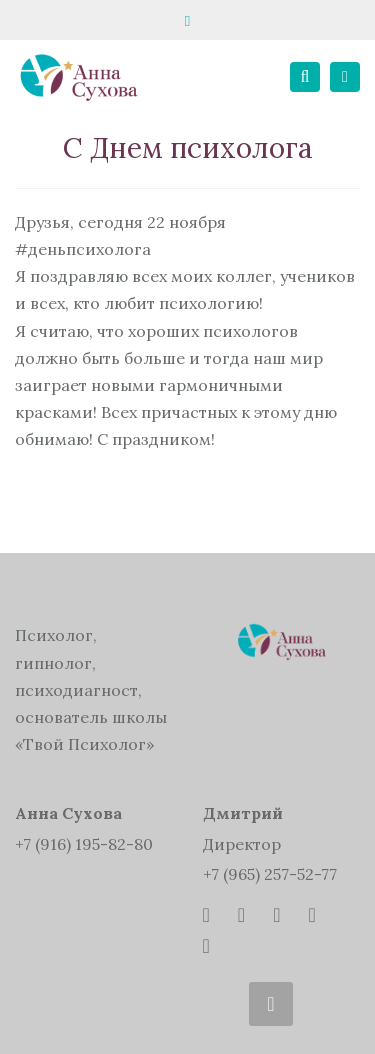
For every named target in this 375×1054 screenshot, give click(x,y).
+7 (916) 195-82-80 (84, 844)
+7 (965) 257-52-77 (270, 874)
